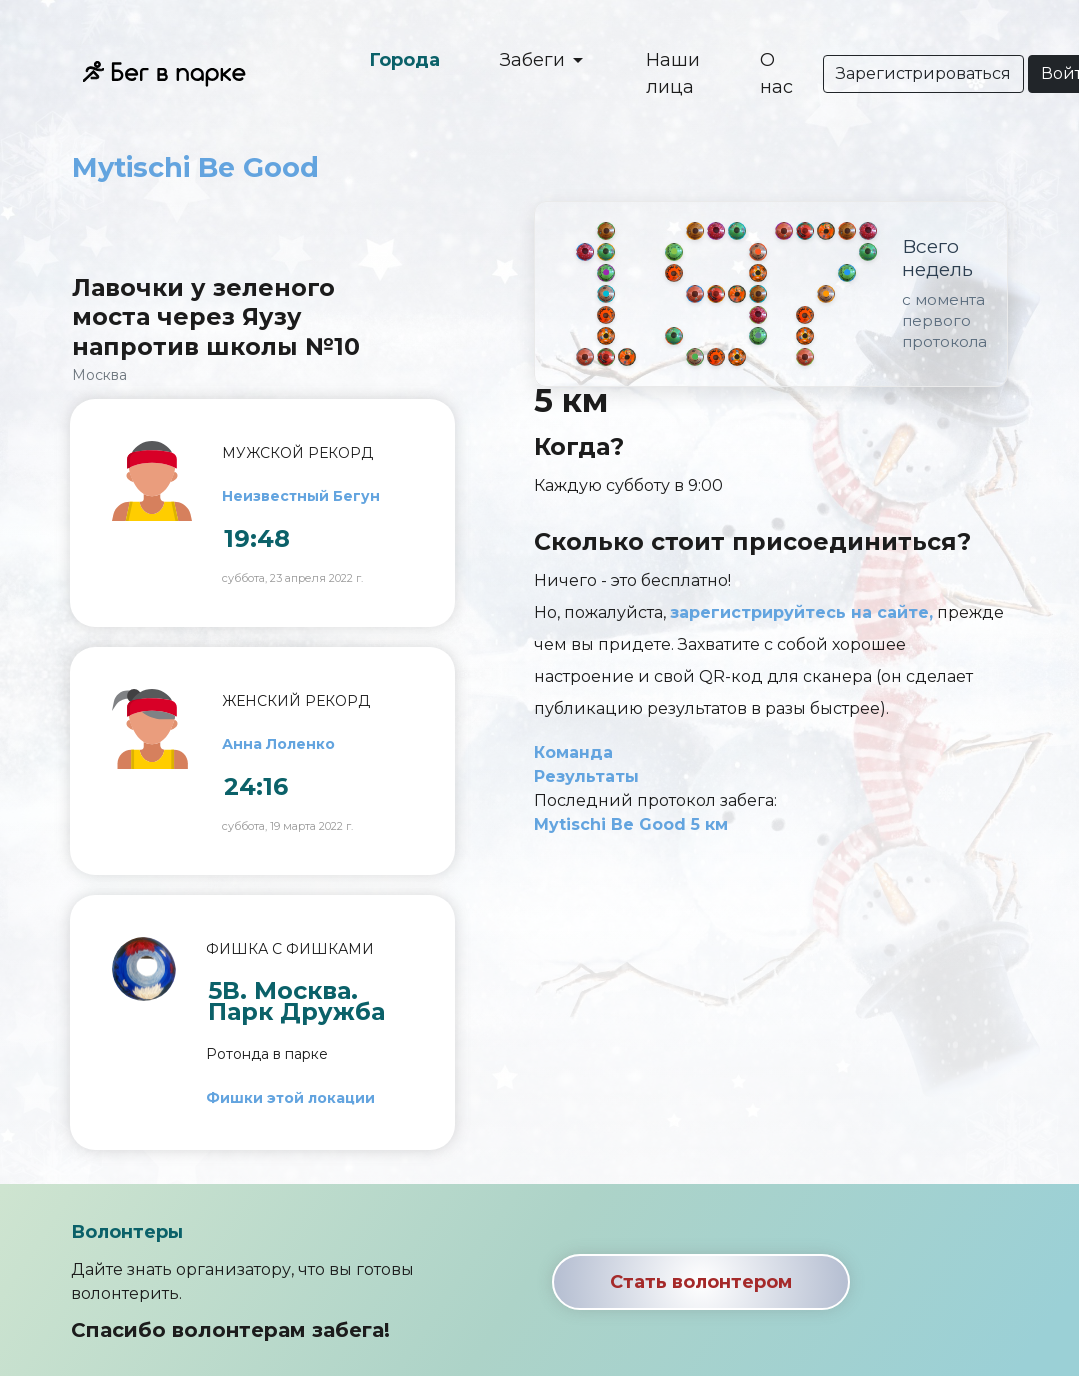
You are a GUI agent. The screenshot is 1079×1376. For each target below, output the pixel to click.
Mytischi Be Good (195, 167)
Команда (573, 752)
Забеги (535, 60)
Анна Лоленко (278, 744)
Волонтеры (127, 1232)
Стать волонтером (701, 1282)
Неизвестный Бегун (301, 496)
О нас (776, 73)
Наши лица (673, 73)
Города (404, 60)
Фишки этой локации (290, 1098)
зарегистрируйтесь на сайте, (801, 612)
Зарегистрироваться (923, 73)
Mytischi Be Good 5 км (631, 824)
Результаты (586, 776)
